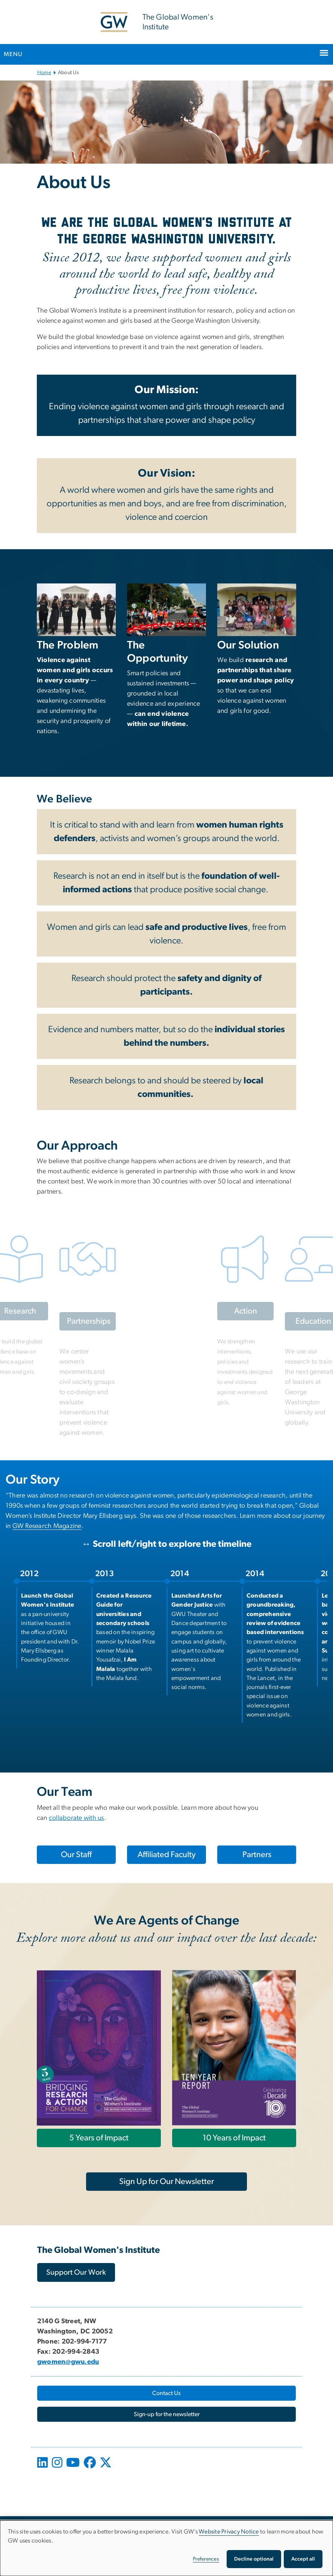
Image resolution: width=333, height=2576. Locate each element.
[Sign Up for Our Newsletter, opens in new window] (166, 2181)
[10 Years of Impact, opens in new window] (234, 2138)
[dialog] (166, 2548)
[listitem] (50, 1662)
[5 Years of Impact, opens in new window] (99, 2138)
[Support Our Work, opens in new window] (76, 2272)
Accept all (303, 2559)
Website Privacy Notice (229, 2532)
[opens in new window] (43, 2468)
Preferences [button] (206, 2559)
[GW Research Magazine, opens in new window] (47, 1526)
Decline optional (254, 2559)
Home (44, 72)
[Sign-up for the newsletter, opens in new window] (166, 2414)
